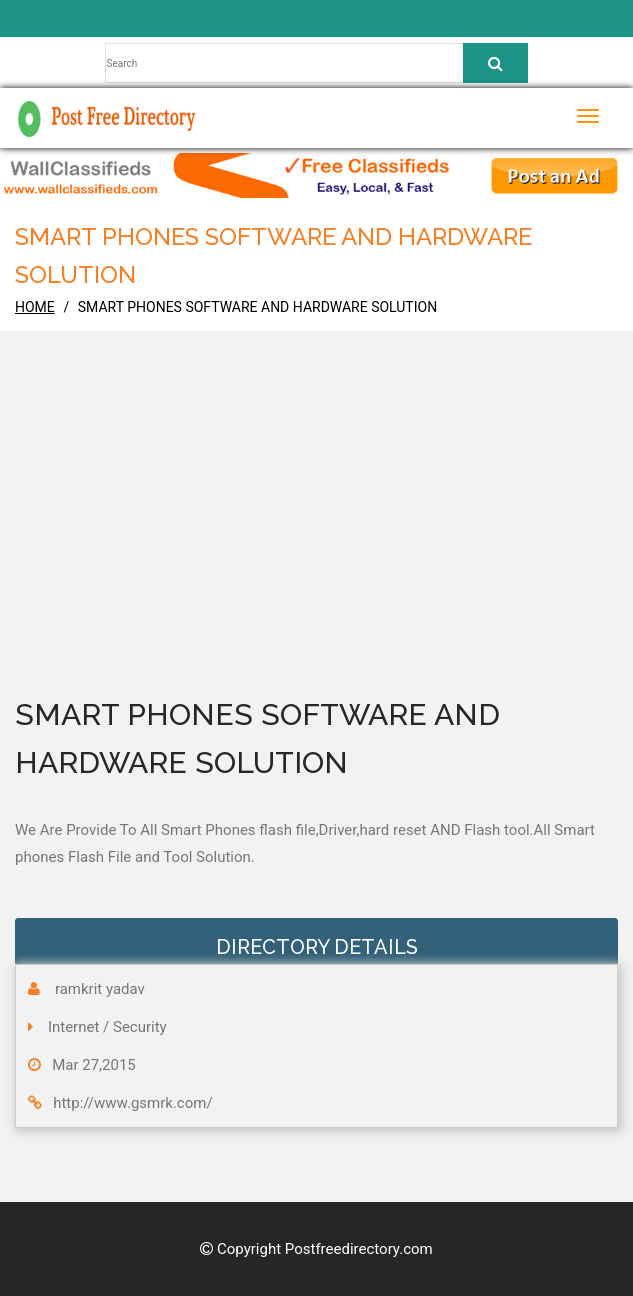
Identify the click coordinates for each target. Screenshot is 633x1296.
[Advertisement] (316, 541)
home (35, 307)
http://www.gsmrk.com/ (132, 1103)
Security (140, 1027)
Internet (73, 1027)
